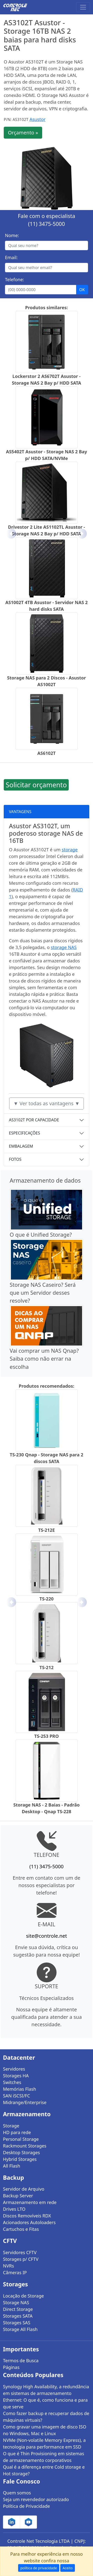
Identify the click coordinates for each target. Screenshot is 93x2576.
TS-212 (46, 1667)
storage (70, 850)
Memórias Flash (19, 2089)
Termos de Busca (20, 2360)
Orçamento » (23, 132)
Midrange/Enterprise (24, 2102)
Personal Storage (21, 2139)
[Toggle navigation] (83, 7)
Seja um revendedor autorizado (36, 2499)
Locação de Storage (23, 2296)
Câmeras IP (15, 2272)
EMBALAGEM (21, 1146)
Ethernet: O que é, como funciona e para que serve (45, 2403)
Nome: (12, 235)
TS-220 (46, 1599)
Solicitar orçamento (36, 784)
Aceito (67, 2568)
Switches (12, 2082)
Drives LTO (14, 2209)
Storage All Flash (20, 2329)
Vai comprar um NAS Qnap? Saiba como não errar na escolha (44, 1358)
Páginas (11, 2367)
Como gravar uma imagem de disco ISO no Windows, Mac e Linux (44, 2430)
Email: (11, 257)
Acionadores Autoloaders (29, 2222)
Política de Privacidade (26, 2506)
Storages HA (16, 2076)
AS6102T (46, 753)
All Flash (11, 2166)
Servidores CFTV (19, 2252)
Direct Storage (18, 2309)
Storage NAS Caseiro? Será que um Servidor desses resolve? (43, 1292)
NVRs (8, 2266)
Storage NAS (16, 2302)
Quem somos (17, 2493)
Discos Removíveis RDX (27, 2216)
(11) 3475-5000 (46, 223)
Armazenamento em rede (30, 2202)
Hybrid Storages (20, 2159)
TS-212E (46, 1530)
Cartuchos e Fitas (21, 2229)
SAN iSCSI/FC (16, 2096)
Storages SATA (17, 2316)
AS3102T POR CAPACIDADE (34, 1120)
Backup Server (18, 2196)
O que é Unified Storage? (41, 1234)
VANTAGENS (20, 811)
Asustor (38, 119)
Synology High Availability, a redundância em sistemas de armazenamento (46, 2390)
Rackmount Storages (24, 2146)
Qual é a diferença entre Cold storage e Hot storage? (44, 2470)
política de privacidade (38, 2568)
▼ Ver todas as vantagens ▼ (46, 1103)
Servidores (14, 2069)
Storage (11, 2126)
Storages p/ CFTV (20, 2259)
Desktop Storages (21, 2152)
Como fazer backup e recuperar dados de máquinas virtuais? (46, 2416)
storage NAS (64, 947)
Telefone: (14, 279)
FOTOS (15, 1159)
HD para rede (17, 2132)
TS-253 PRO (46, 1736)
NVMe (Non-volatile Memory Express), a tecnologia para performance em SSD (44, 2443)
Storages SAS (16, 2323)
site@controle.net (46, 1935)
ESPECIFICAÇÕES (24, 1133)
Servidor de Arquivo (23, 2189)
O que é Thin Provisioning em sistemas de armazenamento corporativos (43, 2457)
